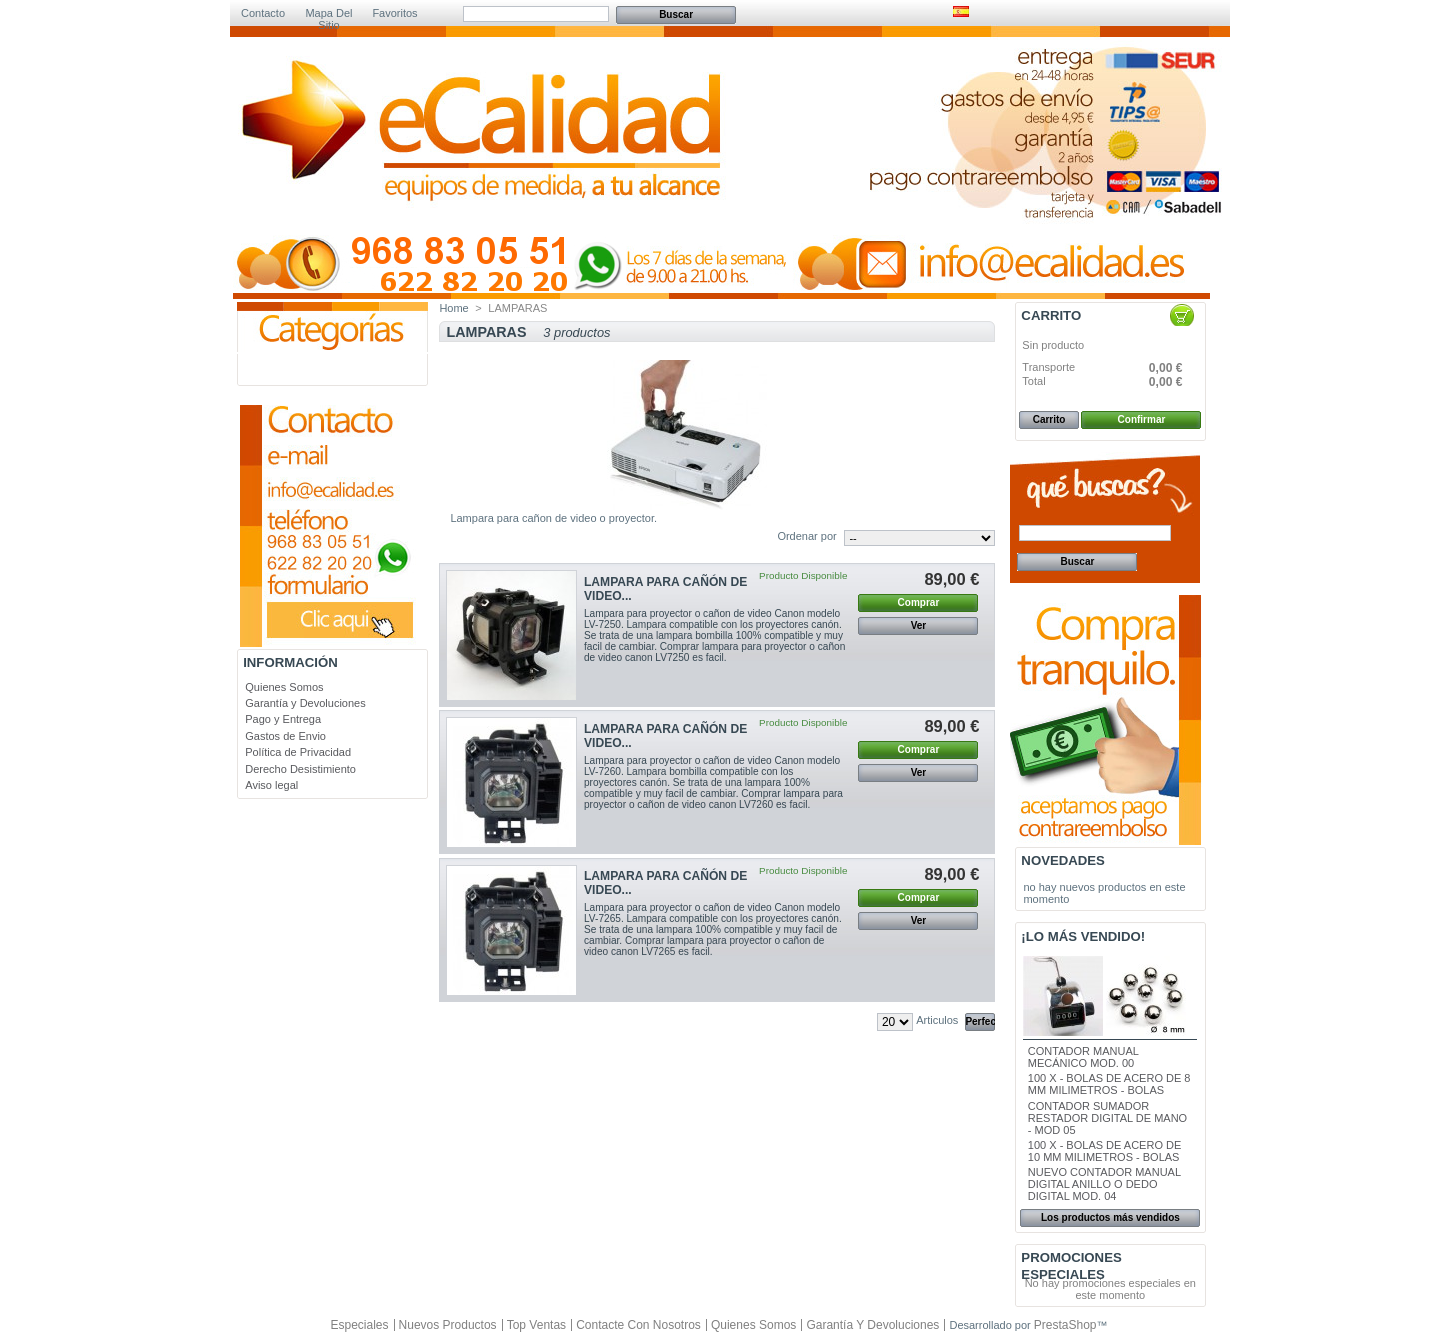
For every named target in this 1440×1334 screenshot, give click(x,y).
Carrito (1051, 315)
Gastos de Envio (285, 736)
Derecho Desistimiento (300, 769)
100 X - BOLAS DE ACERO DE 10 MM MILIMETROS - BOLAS (1104, 1151)
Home (453, 308)
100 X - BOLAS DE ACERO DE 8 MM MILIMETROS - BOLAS (1109, 1084)
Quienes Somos (284, 687)
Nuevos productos (448, 1325)
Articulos (937, 1020)
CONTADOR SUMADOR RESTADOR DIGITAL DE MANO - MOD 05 (1107, 1118)
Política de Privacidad (298, 752)
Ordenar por (806, 536)
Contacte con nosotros (638, 1325)
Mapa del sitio (328, 14)
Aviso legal (271, 785)
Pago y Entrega (283, 719)
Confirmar (1142, 419)
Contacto (263, 13)
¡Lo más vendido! (1083, 936)
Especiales (359, 1325)
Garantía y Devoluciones (305, 703)
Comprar (919, 602)
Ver (919, 625)
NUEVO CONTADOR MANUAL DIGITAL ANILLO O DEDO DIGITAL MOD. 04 (1104, 1184)
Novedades (1063, 860)
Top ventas (536, 1325)
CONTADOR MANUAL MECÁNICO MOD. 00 (1083, 1057)
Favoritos (394, 13)
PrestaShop (1065, 1325)
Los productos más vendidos (1110, 1217)
